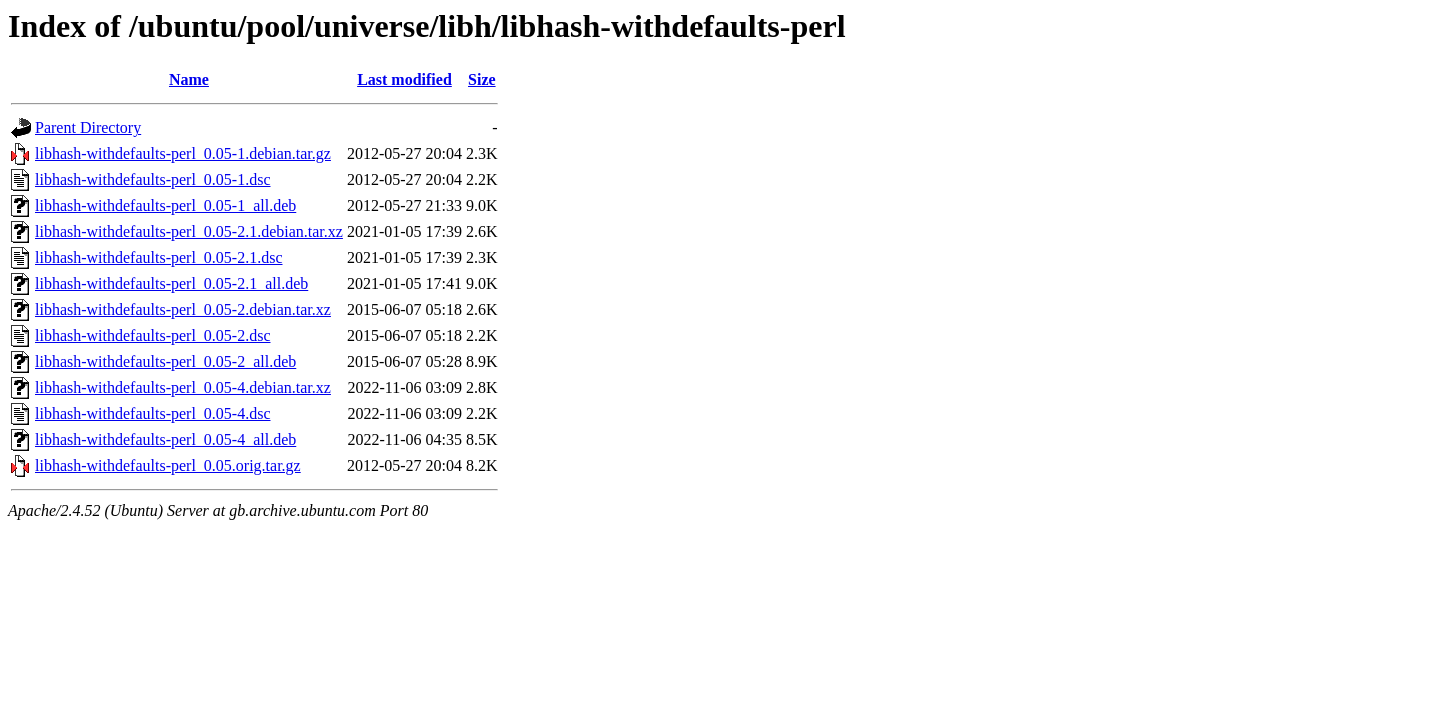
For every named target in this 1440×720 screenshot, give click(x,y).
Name (189, 79)
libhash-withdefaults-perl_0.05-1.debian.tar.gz (183, 153)
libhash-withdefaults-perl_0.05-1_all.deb (165, 205)
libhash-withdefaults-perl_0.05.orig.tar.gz (168, 465)
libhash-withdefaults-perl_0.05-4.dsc (153, 413)
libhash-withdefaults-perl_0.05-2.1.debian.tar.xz (189, 231)
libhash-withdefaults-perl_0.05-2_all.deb (165, 361)
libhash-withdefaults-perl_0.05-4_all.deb (165, 439)
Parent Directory (88, 127)
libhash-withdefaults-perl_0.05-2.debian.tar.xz (183, 309)
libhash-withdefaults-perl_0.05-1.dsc (153, 179)
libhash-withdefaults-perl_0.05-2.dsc (153, 335)
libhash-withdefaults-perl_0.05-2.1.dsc (159, 257)
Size (482, 79)
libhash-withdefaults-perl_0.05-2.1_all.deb (171, 283)
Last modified (404, 79)
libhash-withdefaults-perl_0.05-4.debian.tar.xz (183, 387)
